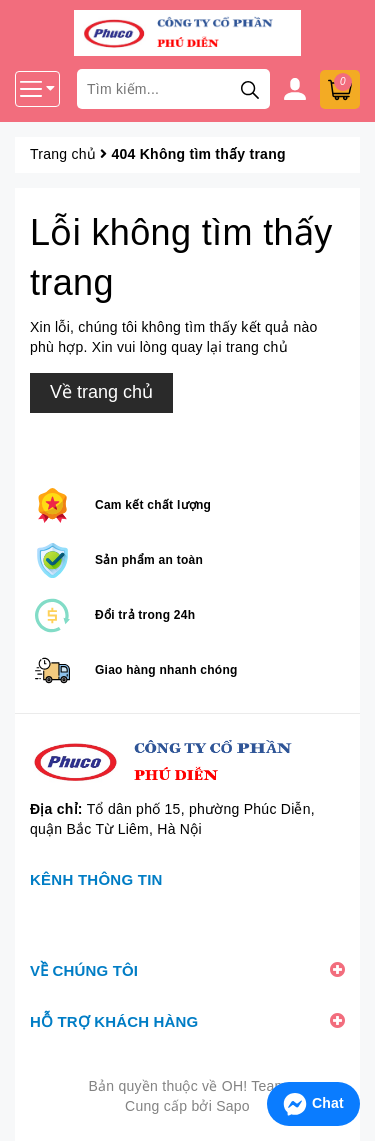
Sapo (233, 1106)
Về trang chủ (101, 392)
